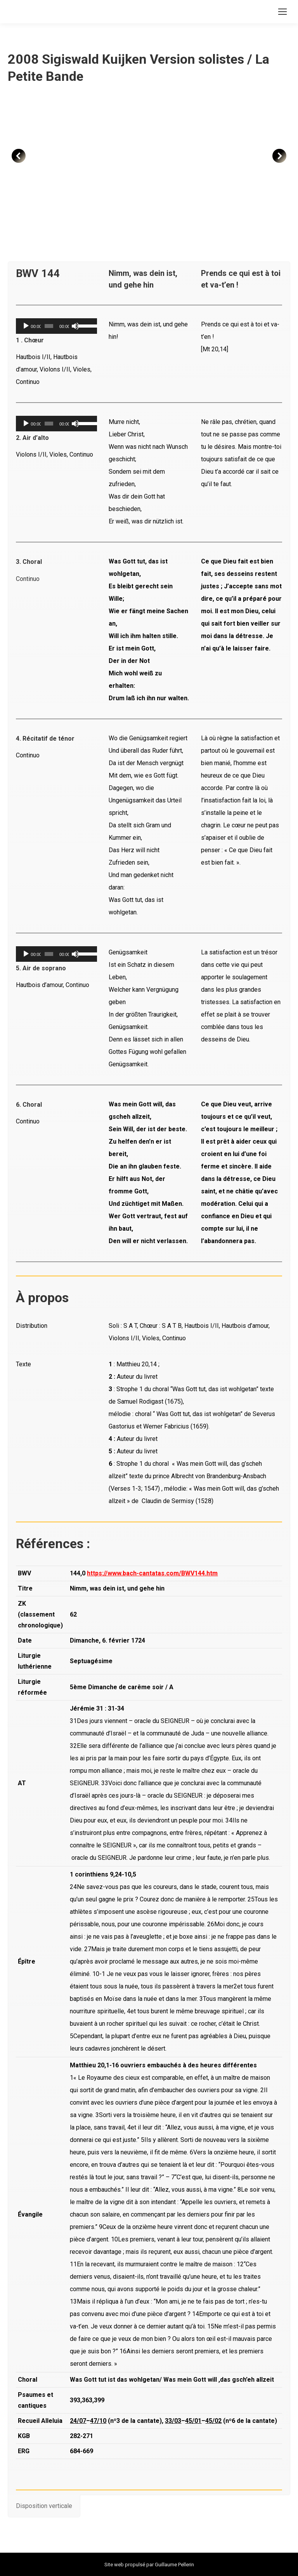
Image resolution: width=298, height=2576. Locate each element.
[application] (56, 326)
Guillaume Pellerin (174, 2564)
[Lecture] (26, 326)
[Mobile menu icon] (282, 11)
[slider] (49, 326)
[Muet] (75, 326)
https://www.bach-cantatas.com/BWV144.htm (152, 1573)
